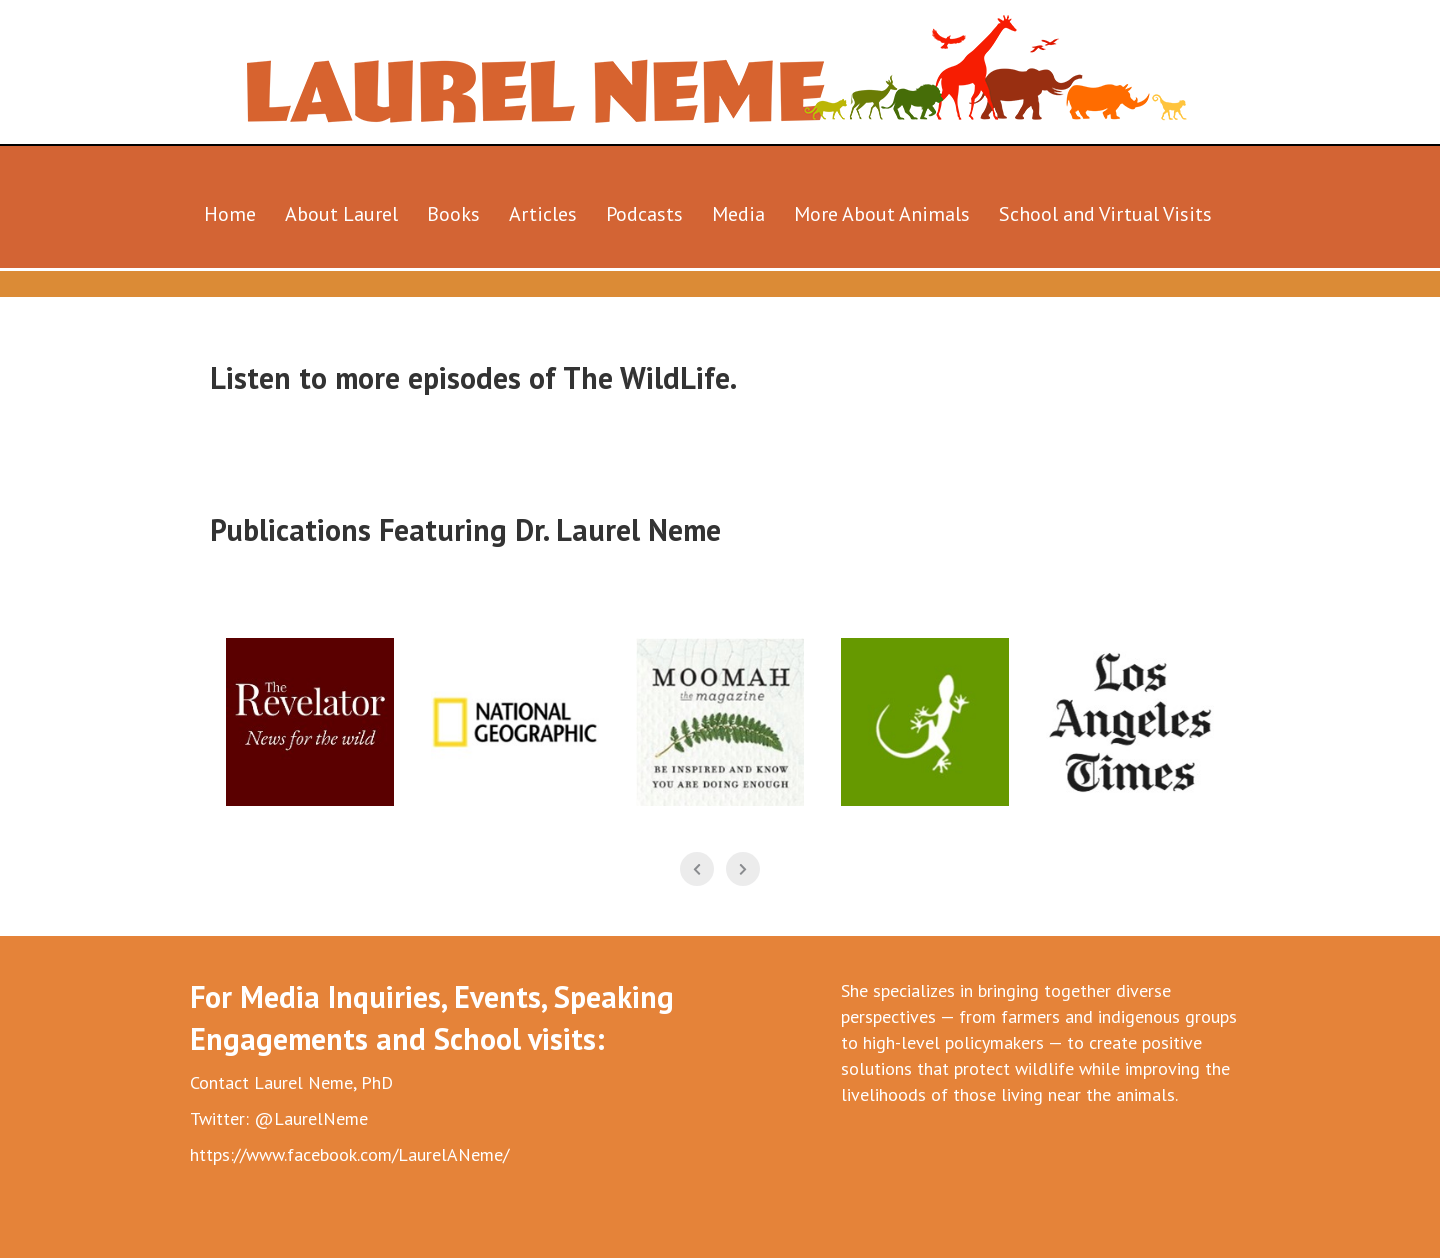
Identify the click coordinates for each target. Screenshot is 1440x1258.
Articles (543, 214)
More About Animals (882, 214)
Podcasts (644, 214)
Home (230, 214)
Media (738, 214)
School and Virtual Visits (1105, 214)
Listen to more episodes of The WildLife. (473, 377)
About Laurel (341, 214)
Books (453, 214)
